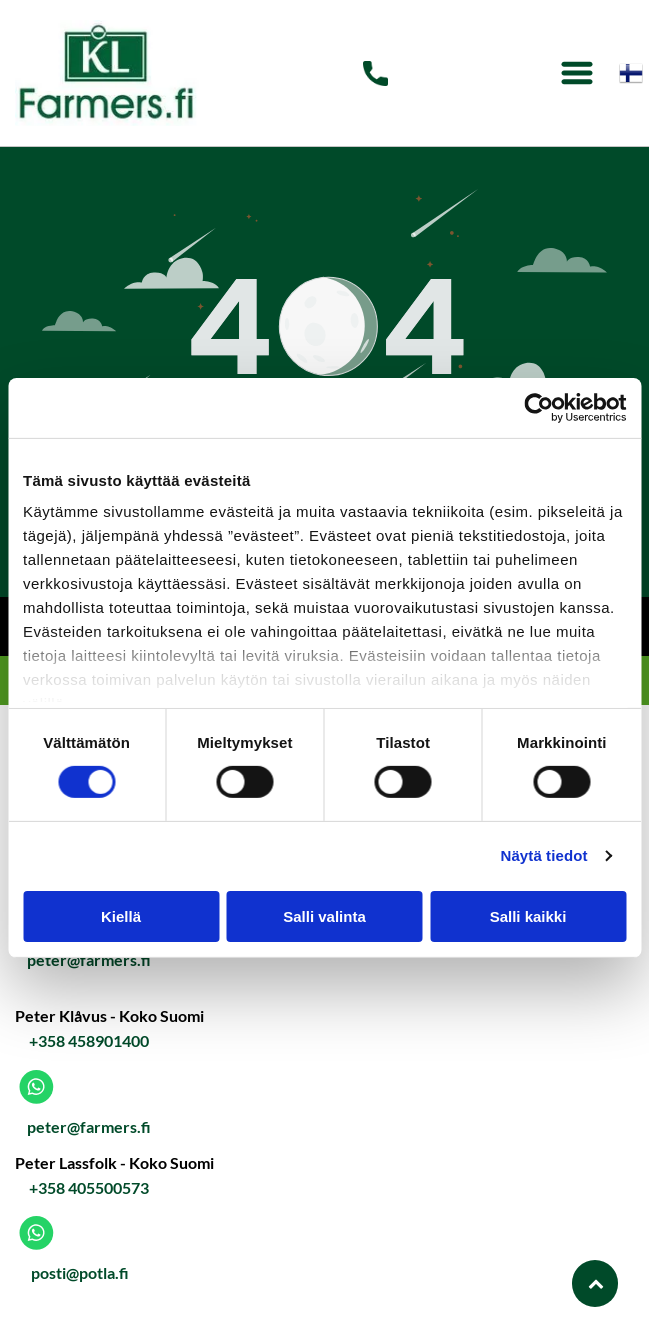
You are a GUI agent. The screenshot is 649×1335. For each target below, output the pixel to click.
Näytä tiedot (544, 855)
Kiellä (121, 916)
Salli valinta (324, 916)
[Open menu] (577, 73)
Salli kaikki (528, 916)
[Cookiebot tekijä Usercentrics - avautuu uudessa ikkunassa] (538, 408)
